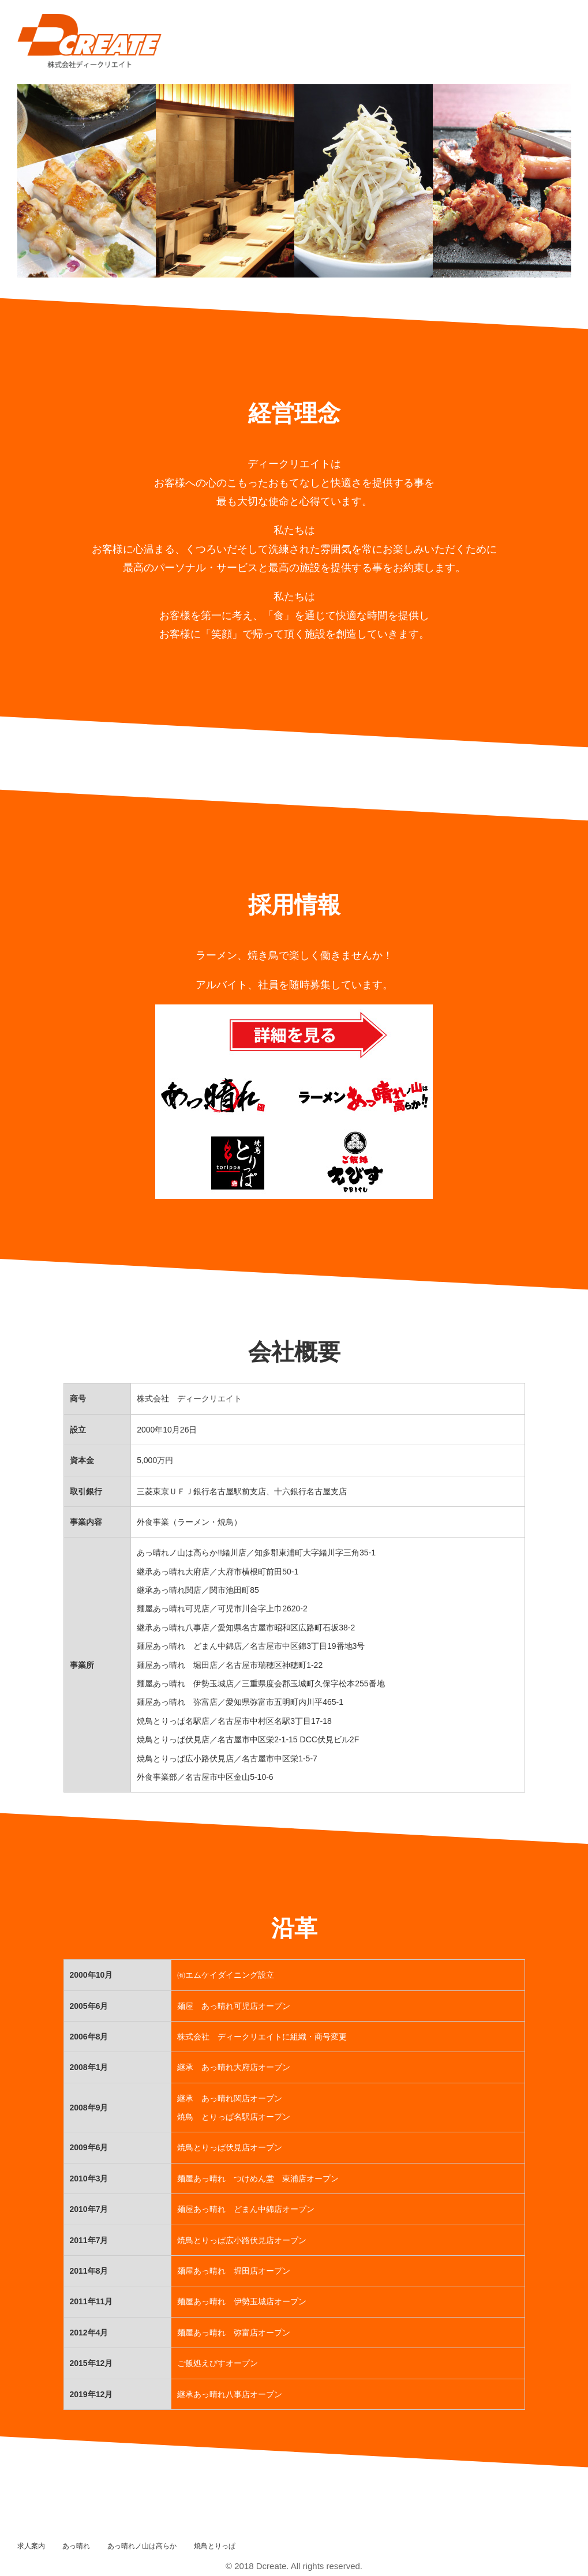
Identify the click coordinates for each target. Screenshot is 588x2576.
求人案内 (31, 2546)
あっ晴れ (76, 2546)
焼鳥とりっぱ (214, 2546)
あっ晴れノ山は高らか (142, 2546)
